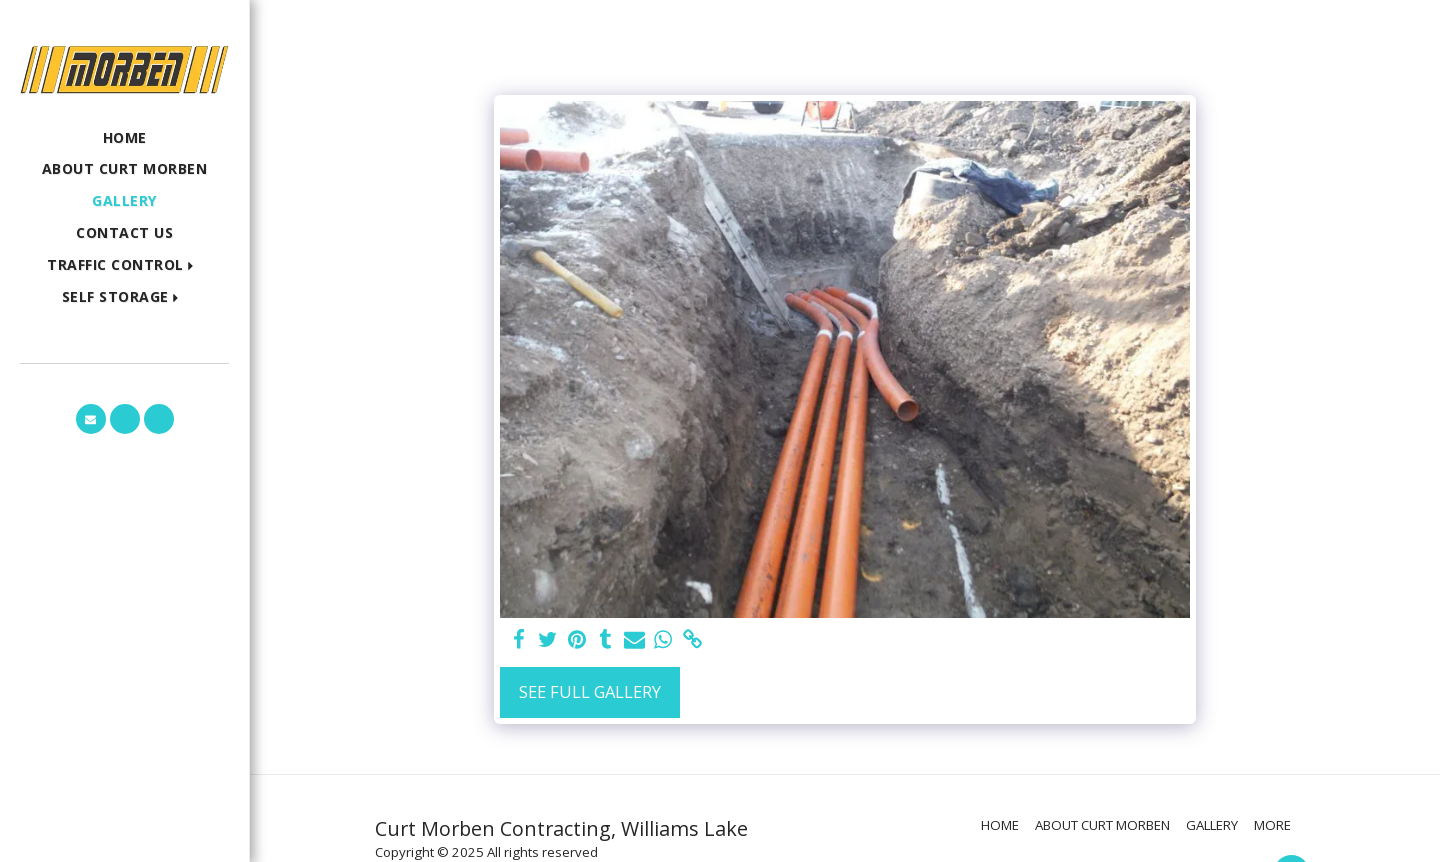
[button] (124, 265)
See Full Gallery (590, 691)
